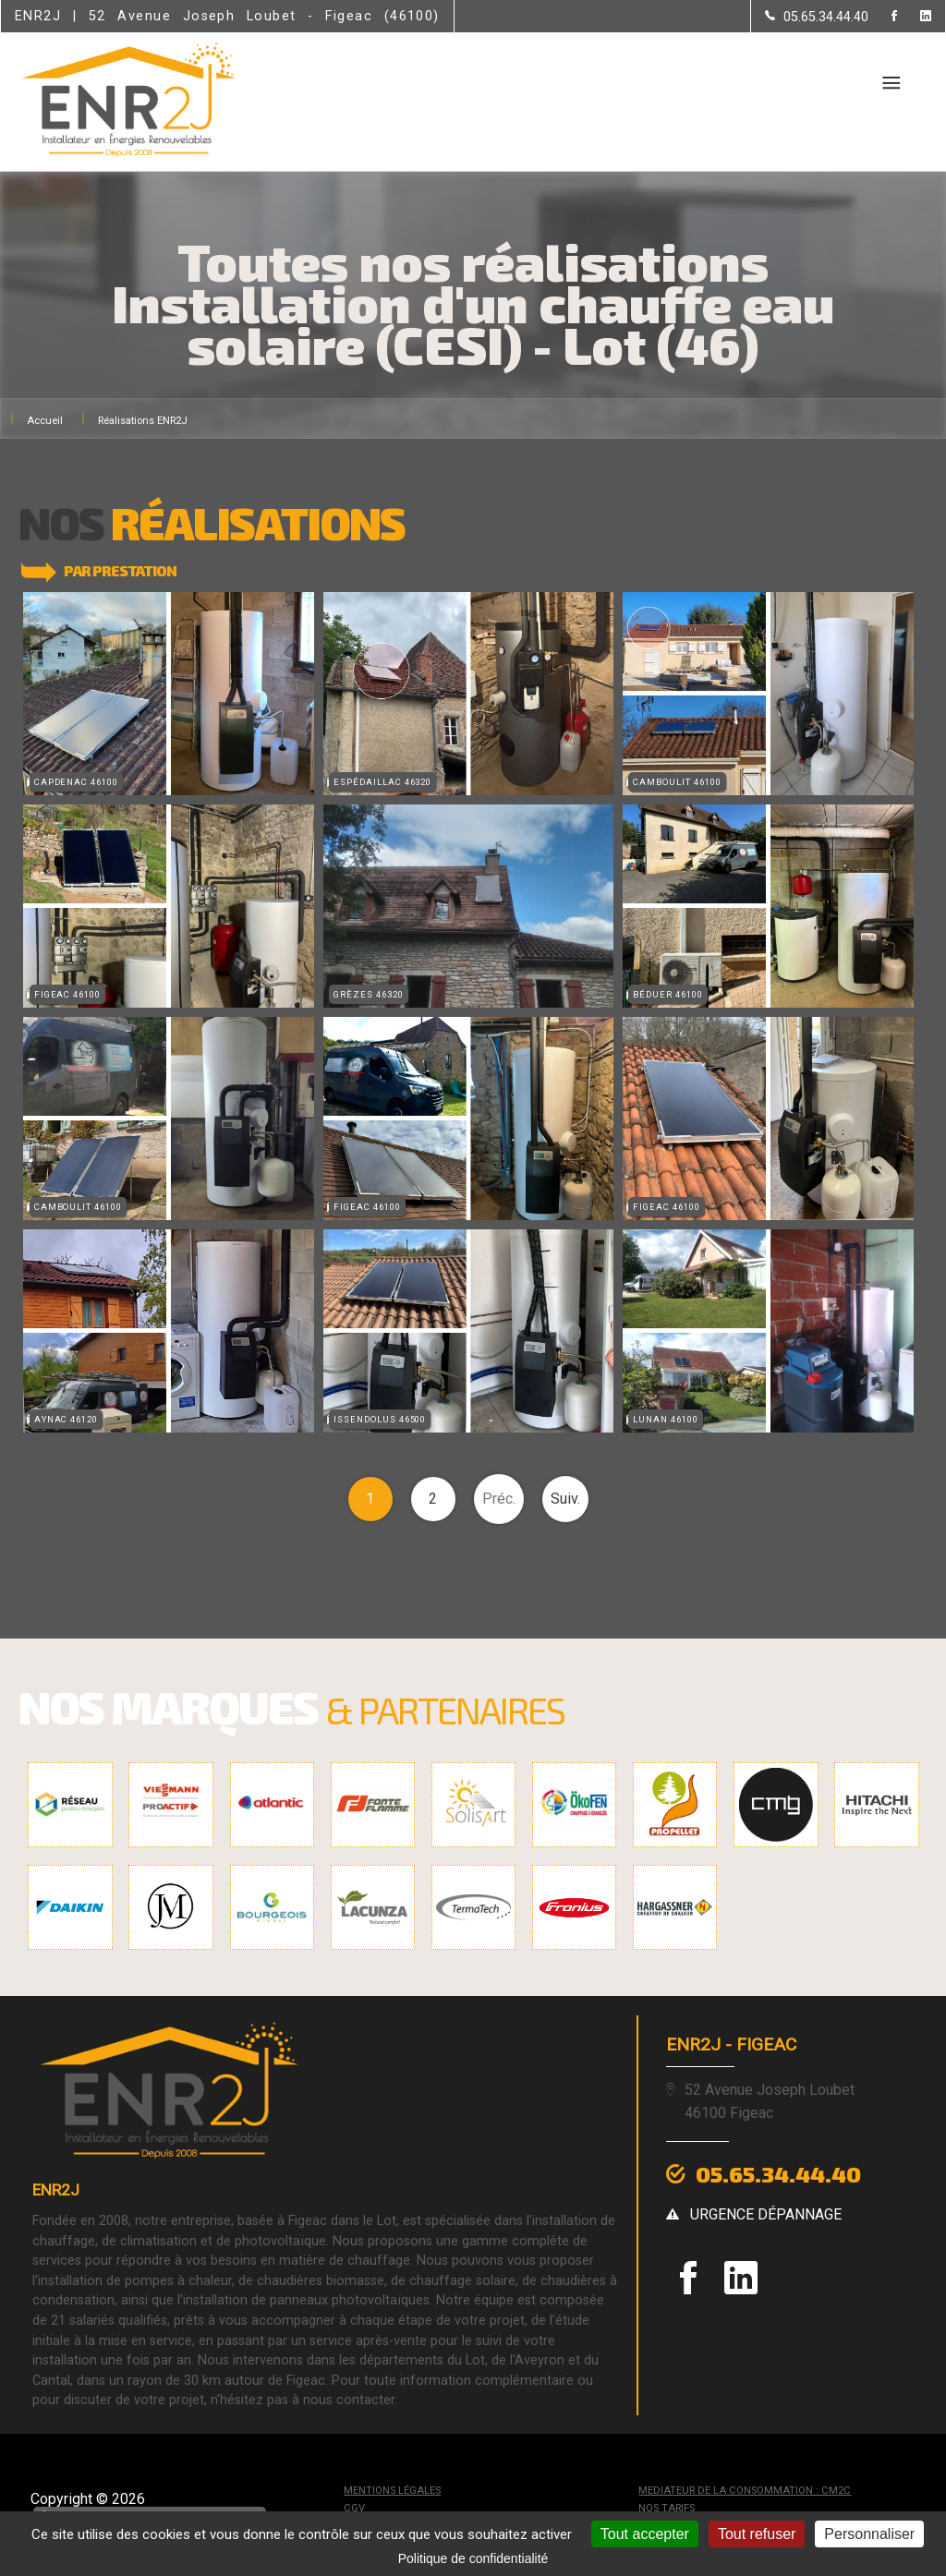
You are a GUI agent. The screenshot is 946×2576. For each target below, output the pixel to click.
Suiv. (565, 1496)
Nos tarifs (666, 2505)
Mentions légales (392, 2488)
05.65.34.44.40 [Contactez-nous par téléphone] (778, 2171)
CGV (354, 2505)
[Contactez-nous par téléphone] (816, 16)
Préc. (498, 1496)
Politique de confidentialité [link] (473, 2558)
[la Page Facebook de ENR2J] (882, 17)
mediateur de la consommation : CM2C (744, 2488)
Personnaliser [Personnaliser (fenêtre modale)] (869, 2534)
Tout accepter (644, 2534)
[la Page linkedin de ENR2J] (914, 17)
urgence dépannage (766, 2210)
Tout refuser (756, 2534)
